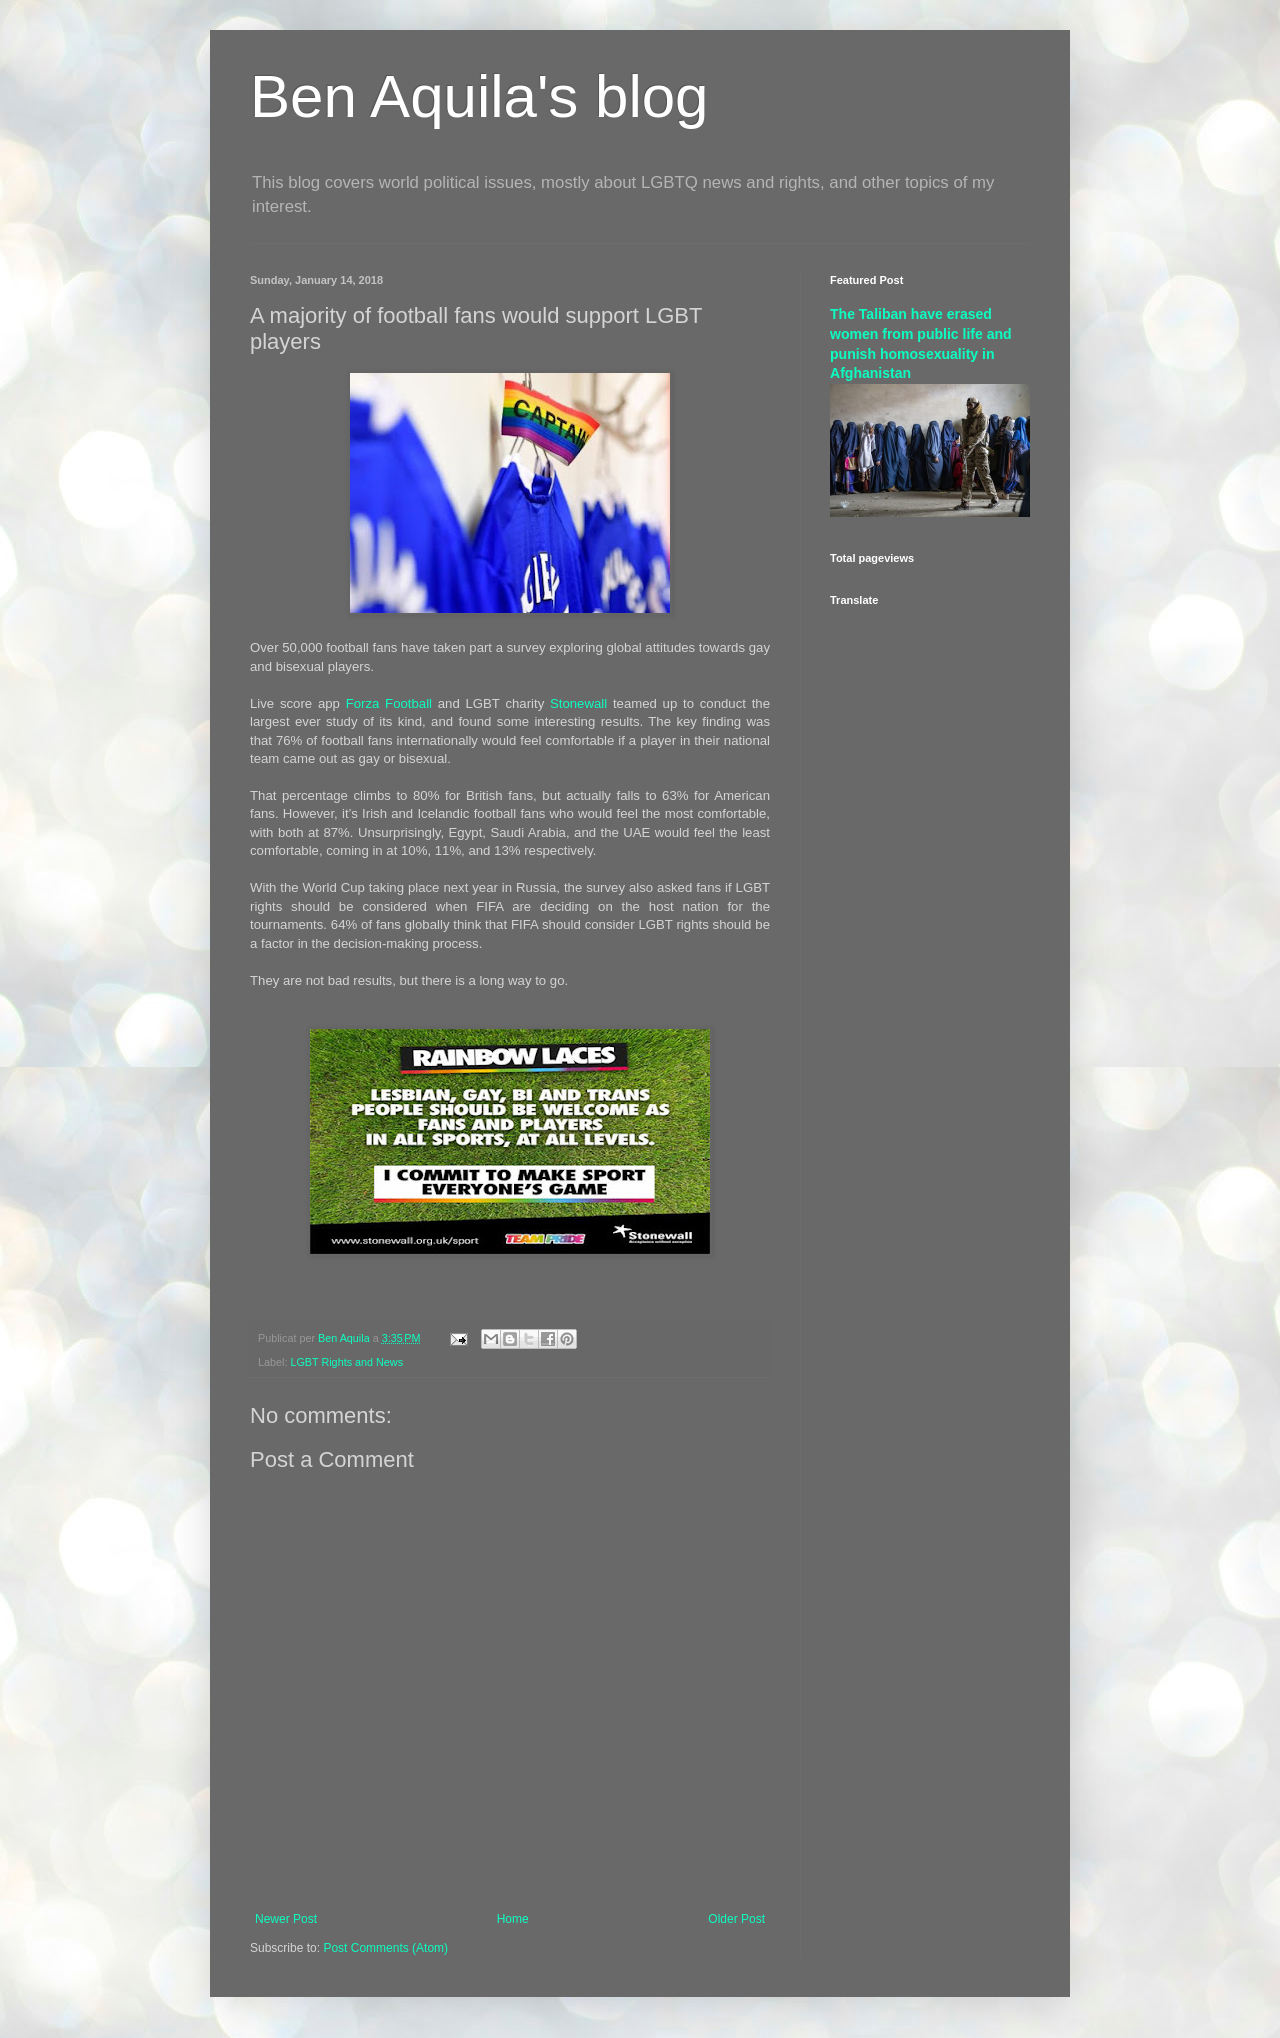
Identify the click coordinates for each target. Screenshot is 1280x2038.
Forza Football (389, 703)
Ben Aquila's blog (479, 96)
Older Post (736, 1919)
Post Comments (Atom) (385, 1948)
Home (513, 1919)
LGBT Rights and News (346, 1362)
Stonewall (578, 703)
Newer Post (286, 1919)
